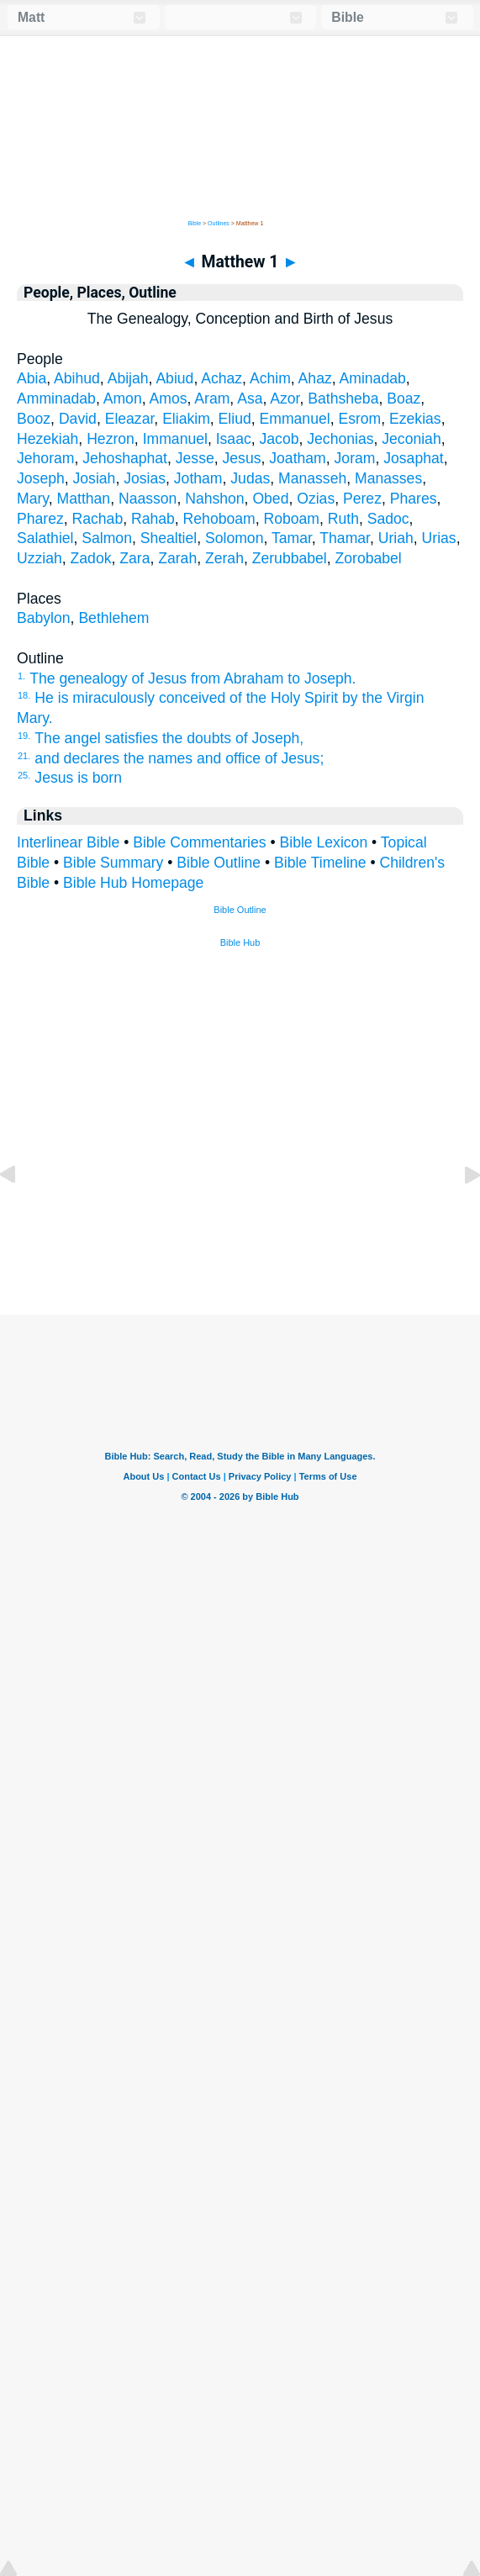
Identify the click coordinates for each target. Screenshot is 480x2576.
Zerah (224, 558)
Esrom (359, 418)
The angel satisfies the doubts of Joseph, (168, 738)
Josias (145, 478)
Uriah (396, 538)
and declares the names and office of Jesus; (179, 758)
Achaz (221, 378)
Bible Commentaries (199, 842)
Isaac (233, 438)
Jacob (279, 438)
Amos (168, 398)
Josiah (94, 478)
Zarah (177, 558)
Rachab (98, 518)
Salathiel (45, 538)
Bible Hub (240, 942)
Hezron (111, 438)
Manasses (388, 478)
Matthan (84, 498)
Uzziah (39, 558)
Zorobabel (368, 558)
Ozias (316, 498)
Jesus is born (78, 777)
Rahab (153, 518)
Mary (33, 498)
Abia (31, 378)
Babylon (44, 618)
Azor (284, 398)
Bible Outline (219, 862)
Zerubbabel (289, 558)
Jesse (195, 458)
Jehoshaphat (124, 458)
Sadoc (388, 518)
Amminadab (56, 398)
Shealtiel (169, 538)
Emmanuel (295, 418)
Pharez (40, 518)
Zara (134, 558)
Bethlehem (113, 618)
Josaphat (413, 458)
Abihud (77, 378)
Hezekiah (47, 438)
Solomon (234, 538)
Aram (211, 398)
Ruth (343, 518)
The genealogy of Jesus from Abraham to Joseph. (192, 678)
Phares (413, 498)
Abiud (174, 378)
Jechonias (340, 438)
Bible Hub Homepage (133, 882)
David (78, 418)
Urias (439, 538)
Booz (33, 418)
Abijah (128, 378)
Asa (249, 398)
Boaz (403, 398)
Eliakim (186, 418)
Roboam (291, 518)
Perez (362, 498)
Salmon (107, 538)
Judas (250, 478)
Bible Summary (113, 862)
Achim (270, 378)
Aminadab (373, 378)
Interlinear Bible (68, 842)
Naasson (148, 498)
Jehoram (45, 458)
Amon (122, 398)
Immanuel (175, 438)
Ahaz (315, 378)
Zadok (91, 558)
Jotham (198, 478)
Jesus (242, 458)
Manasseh (312, 478)
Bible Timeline (320, 862)
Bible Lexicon (324, 842)
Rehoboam (219, 518)
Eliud (235, 418)
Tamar (292, 538)
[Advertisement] (240, 1211)
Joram (355, 458)
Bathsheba (343, 398)
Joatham (297, 458)
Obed (270, 498)
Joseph (41, 478)
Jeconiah (411, 438)
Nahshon (214, 498)
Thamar (344, 538)
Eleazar (130, 418)
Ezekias (415, 418)
